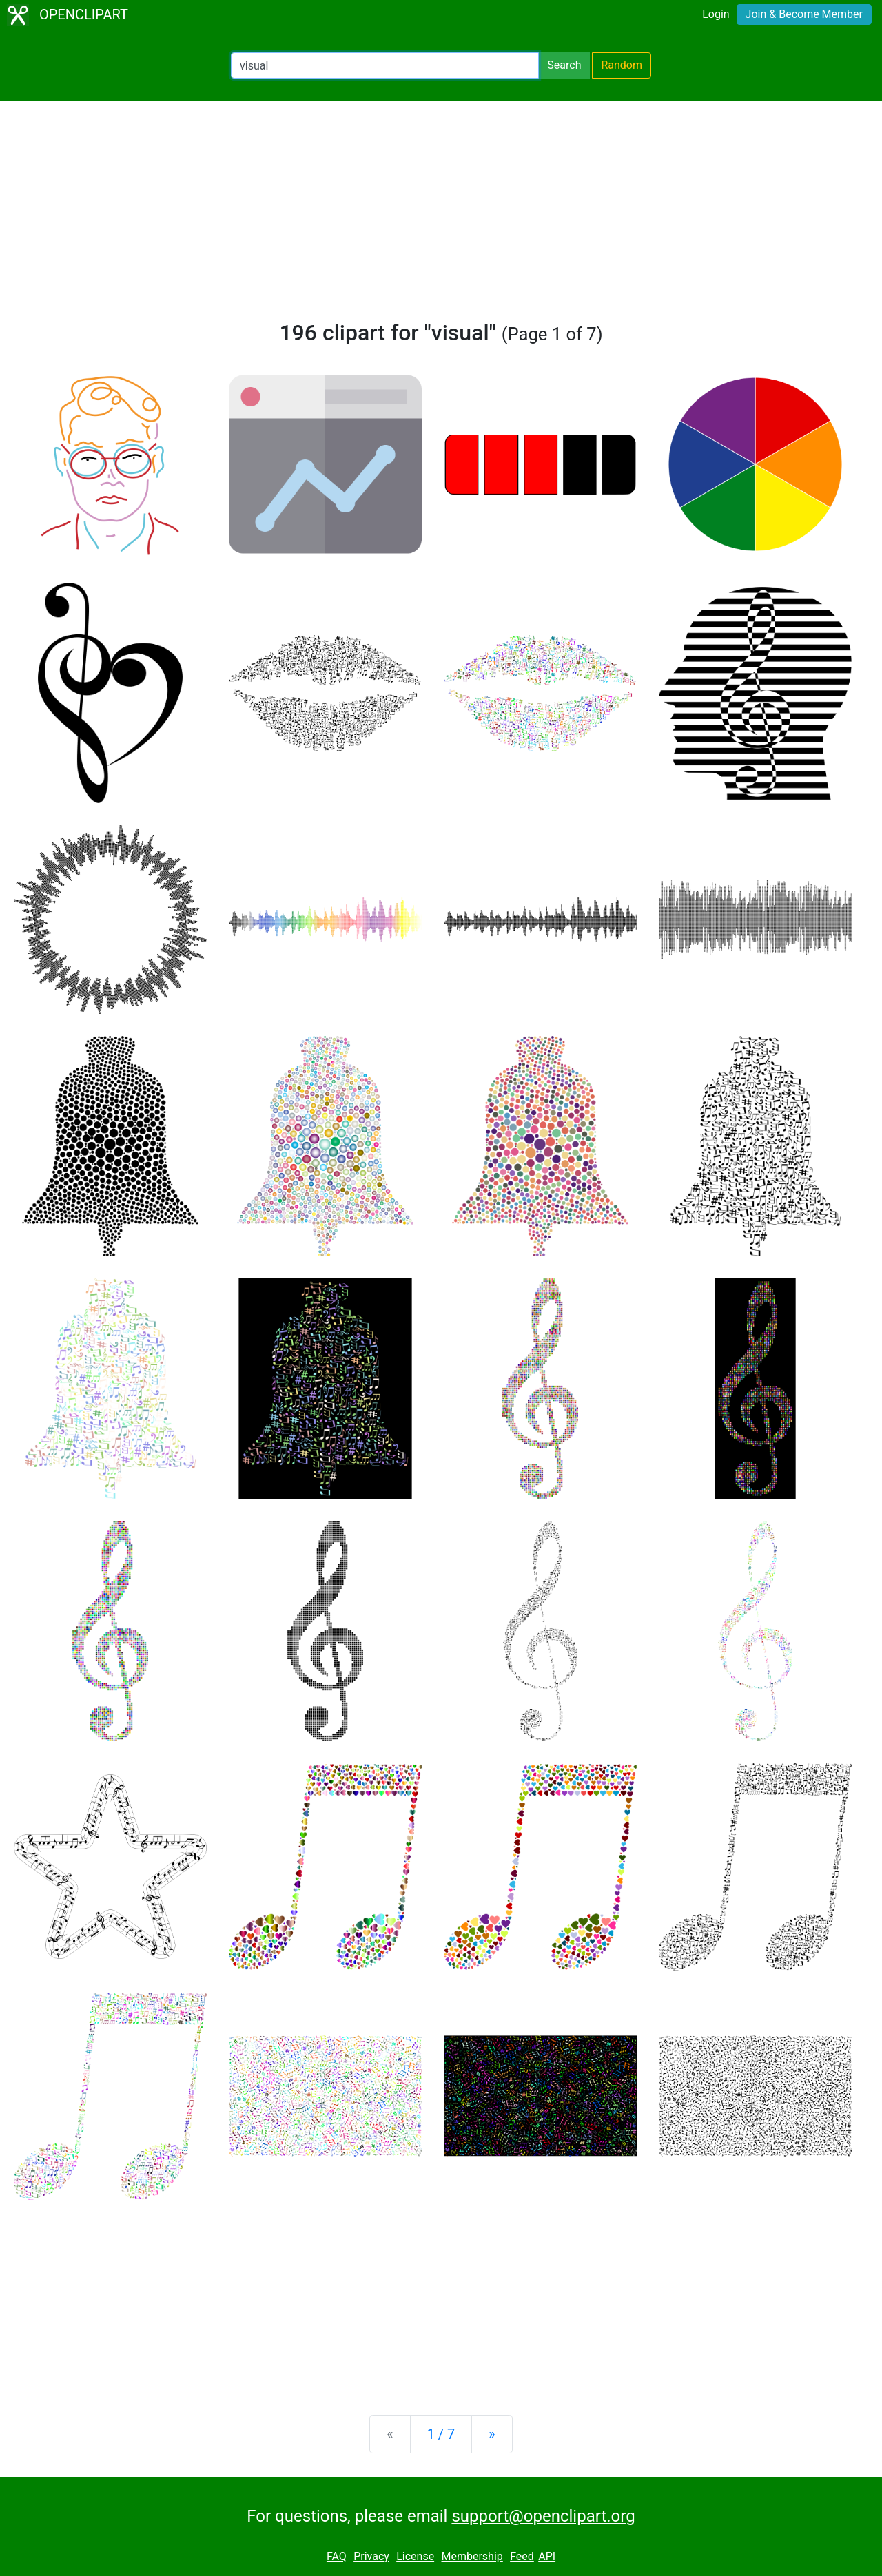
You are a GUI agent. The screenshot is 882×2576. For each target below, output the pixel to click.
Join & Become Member (804, 14)
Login (715, 14)
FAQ (337, 2556)
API (546, 2556)
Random (621, 65)
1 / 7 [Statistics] (441, 2434)
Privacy (371, 2556)
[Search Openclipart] (385, 65)
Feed (522, 2556)
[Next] (491, 2434)
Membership (471, 2556)
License (415, 2556)
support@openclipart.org (543, 2516)
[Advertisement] (441, 216)
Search (564, 65)
